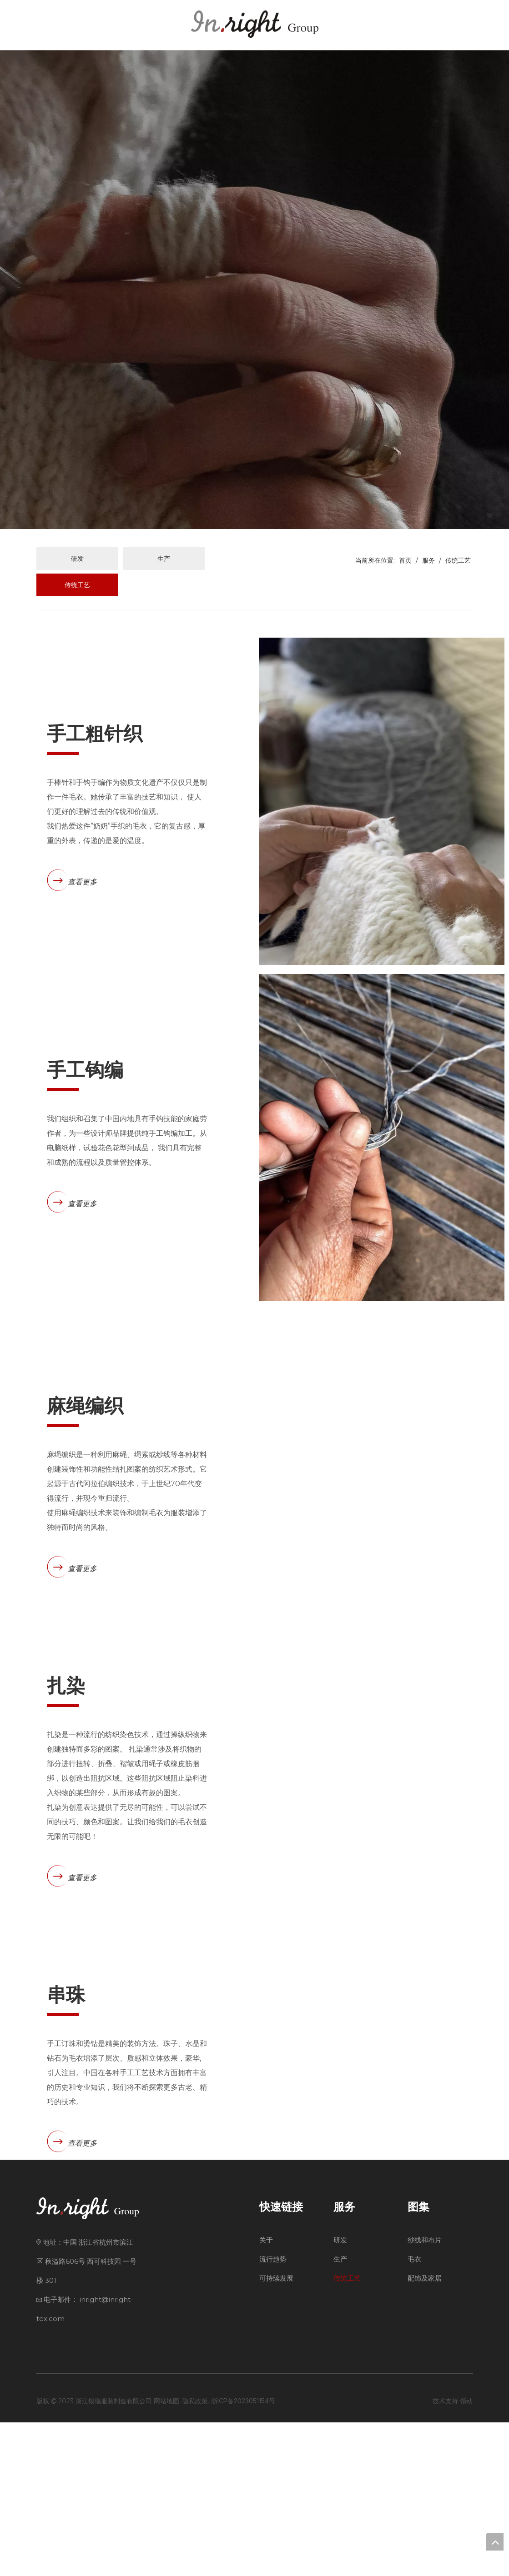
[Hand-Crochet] (382, 1137)
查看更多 (82, 881)
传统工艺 (77, 585)
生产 (163, 558)
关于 (266, 2394)
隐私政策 (195, 2554)
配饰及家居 (425, 2432)
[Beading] (382, 2145)
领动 (466, 2554)
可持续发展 (276, 2432)
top (495, 2542)
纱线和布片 (425, 2394)
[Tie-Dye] (382, 1809)
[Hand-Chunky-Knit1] (382, 801)
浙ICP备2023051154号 (243, 2554)
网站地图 (166, 2554)
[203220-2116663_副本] (382, 1473)
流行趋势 (273, 2413)
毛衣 (414, 2413)
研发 (77, 558)
